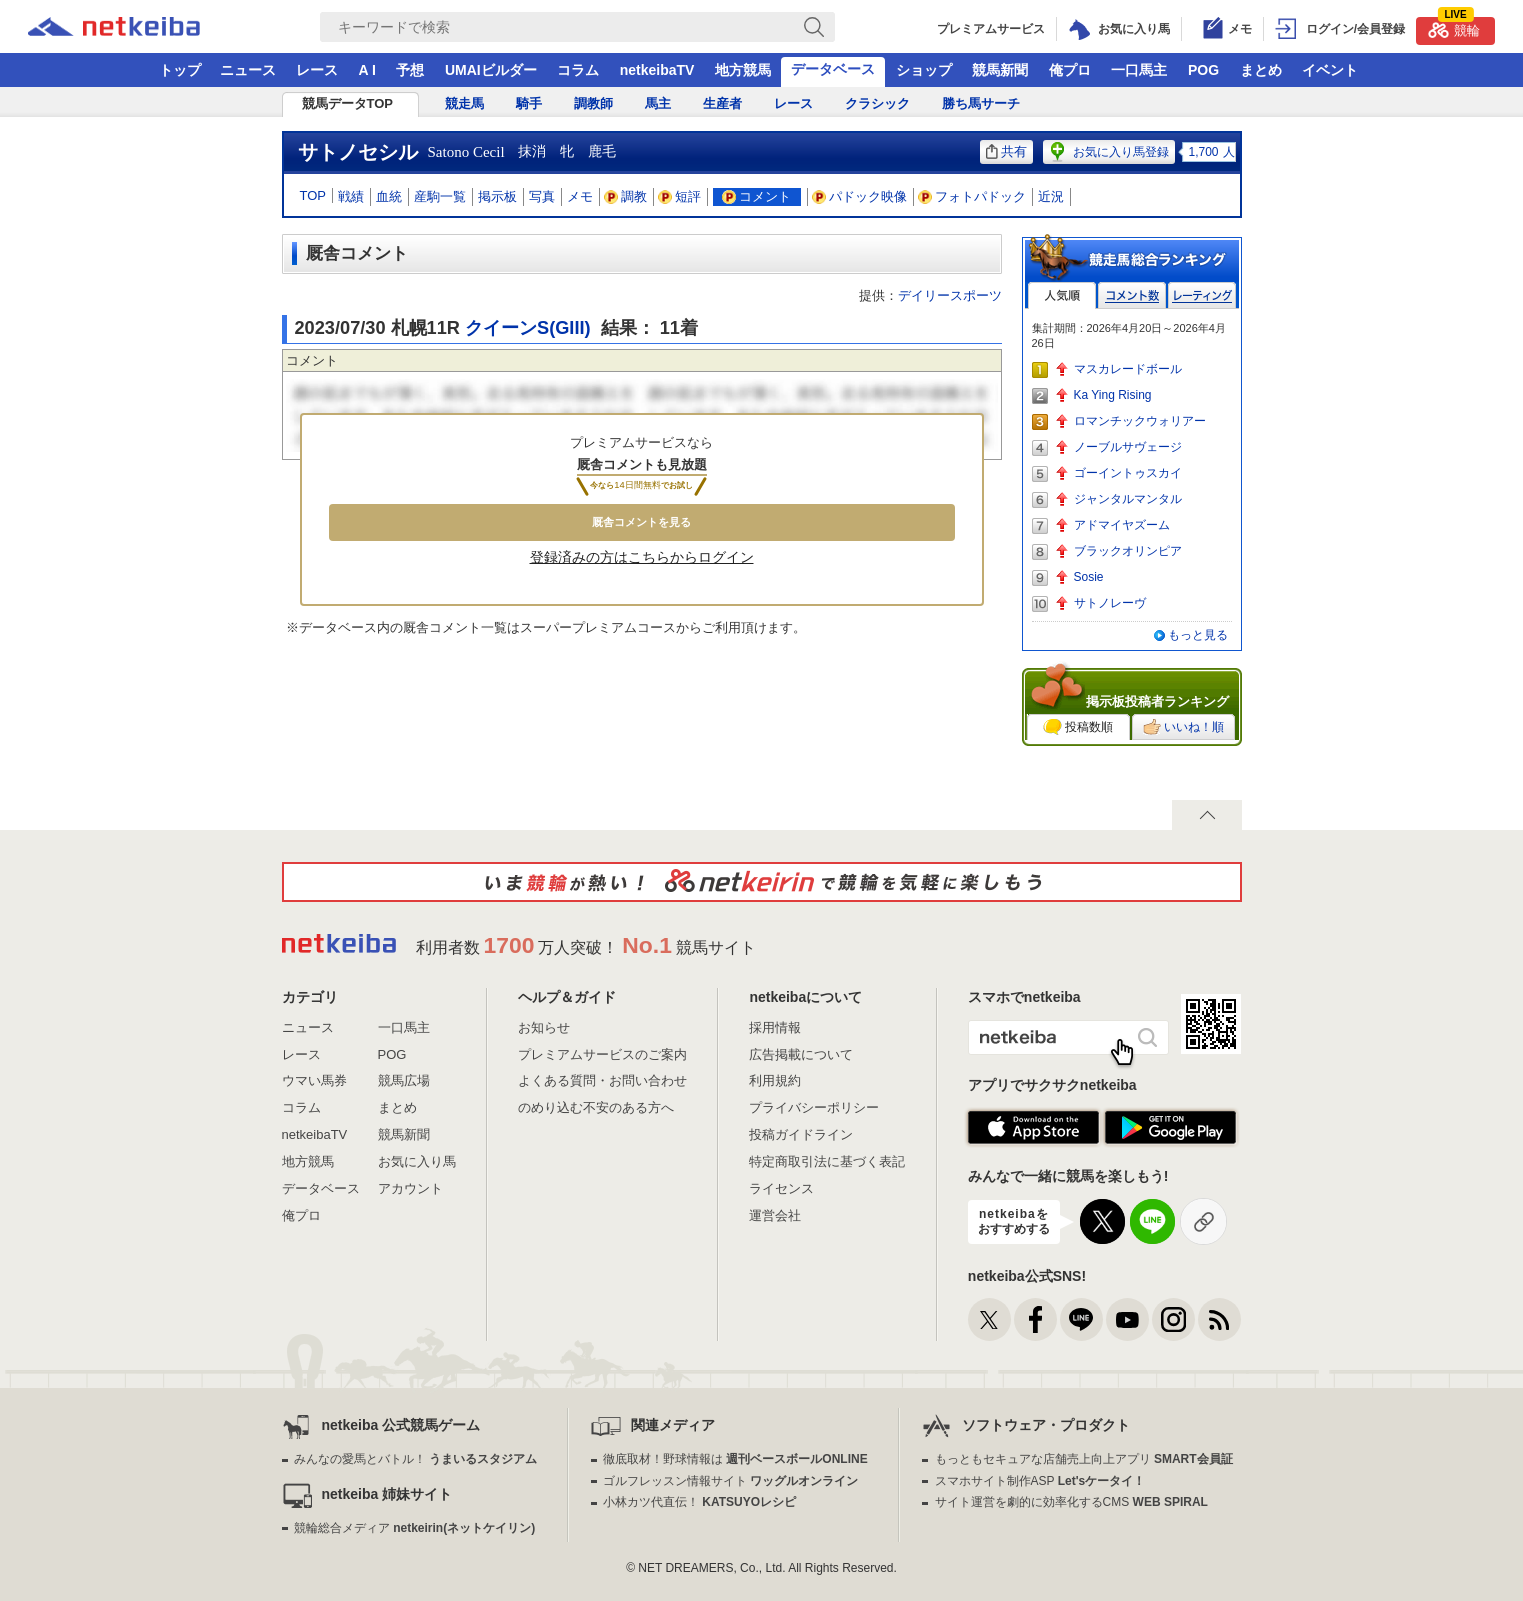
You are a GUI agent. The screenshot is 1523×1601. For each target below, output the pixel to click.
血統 (389, 196)
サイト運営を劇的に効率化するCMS (1071, 1502)
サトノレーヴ (1110, 603)
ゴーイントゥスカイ (1128, 473)
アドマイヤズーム (1122, 525)
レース (317, 70)
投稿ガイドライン (801, 1134)
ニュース (248, 70)
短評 (680, 196)
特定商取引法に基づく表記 (827, 1161)
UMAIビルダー (491, 70)
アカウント (410, 1188)
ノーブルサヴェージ (1128, 447)
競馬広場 (404, 1080)
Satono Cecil (466, 152)
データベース (833, 69)
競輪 (1454, 27)
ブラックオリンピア (1128, 551)
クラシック (877, 103)
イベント (1330, 70)
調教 (626, 196)
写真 (542, 196)
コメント (756, 196)
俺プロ (1070, 70)
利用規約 (775, 1080)
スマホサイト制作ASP (1040, 1481)
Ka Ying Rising (1113, 395)
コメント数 (1132, 295)
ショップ (924, 70)
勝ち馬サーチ (981, 103)
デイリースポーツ (950, 295)
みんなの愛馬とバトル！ (415, 1459)
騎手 (529, 103)
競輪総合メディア (414, 1528)
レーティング (1202, 295)
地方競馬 (743, 70)
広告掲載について (801, 1054)
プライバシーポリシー (814, 1107)
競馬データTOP (348, 103)
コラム (578, 70)
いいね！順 (1183, 727)
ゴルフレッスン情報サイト (730, 1481)
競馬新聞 (1000, 70)
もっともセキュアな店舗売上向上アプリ (1084, 1459)
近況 (1051, 196)
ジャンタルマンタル (1128, 499)
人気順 (1062, 295)
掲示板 (497, 196)
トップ (180, 70)
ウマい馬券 (314, 1080)
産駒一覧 (440, 196)
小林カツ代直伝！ (699, 1502)
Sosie (1089, 577)
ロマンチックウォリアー (1140, 421)
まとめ (1261, 70)
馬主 (658, 103)
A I (367, 70)
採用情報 (775, 1027)
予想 (410, 70)
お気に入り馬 (417, 1161)
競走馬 (464, 103)
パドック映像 (860, 196)
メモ (580, 196)
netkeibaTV (657, 70)
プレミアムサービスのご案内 (602, 1054)
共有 (1006, 151)
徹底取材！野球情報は (735, 1459)
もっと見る (1198, 635)
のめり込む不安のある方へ (596, 1107)
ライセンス (781, 1188)
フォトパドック (972, 196)
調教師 (593, 103)
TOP (313, 195)
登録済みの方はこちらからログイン (642, 557)
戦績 (351, 196)
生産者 (722, 103)
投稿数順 (1078, 727)
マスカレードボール (1128, 369)
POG (1203, 70)
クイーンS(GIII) (528, 328)
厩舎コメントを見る (641, 522)
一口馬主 (1139, 70)
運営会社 (775, 1215)
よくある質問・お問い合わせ (602, 1080)
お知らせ (544, 1027)
